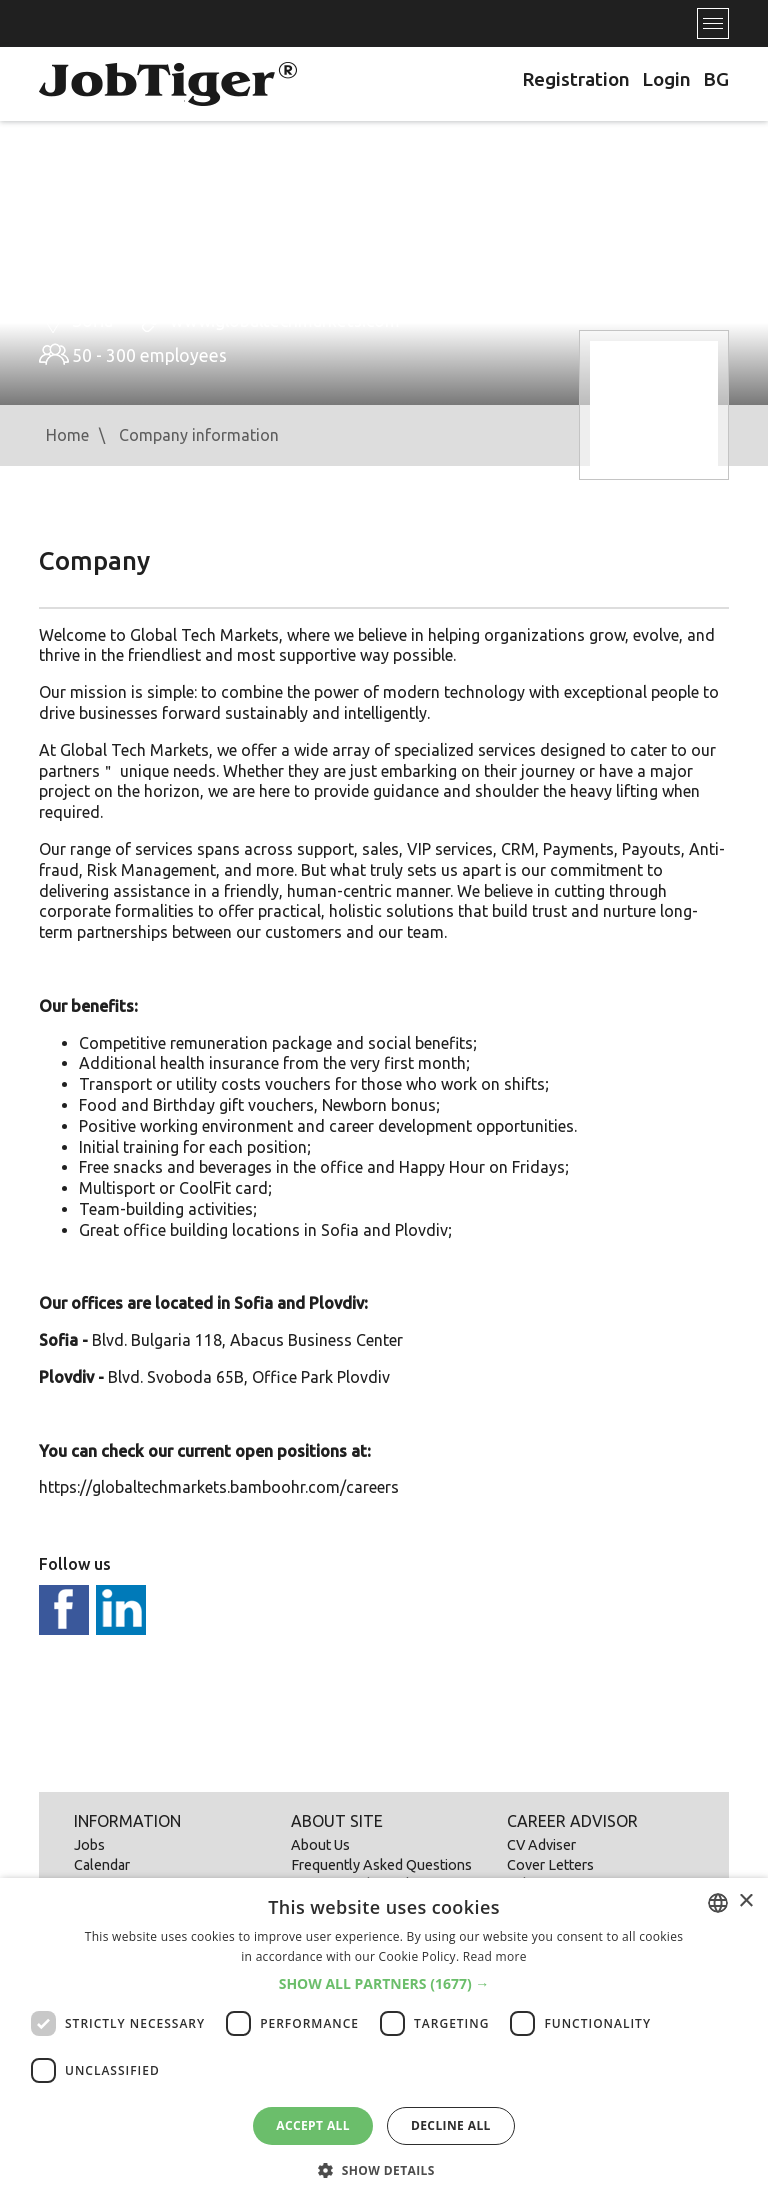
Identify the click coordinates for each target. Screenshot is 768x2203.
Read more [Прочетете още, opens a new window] (495, 1956)
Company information (199, 435)
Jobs (89, 1845)
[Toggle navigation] (713, 23)
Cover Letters (550, 1865)
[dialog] (384, 2040)
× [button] (745, 1901)
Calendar (102, 1865)
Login (666, 79)
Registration (576, 79)
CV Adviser (541, 1845)
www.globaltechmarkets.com (285, 320)
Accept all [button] (313, 2125)
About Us (320, 1845)
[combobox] (718, 1903)
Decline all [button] (451, 2125)
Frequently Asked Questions (381, 1865)
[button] (384, 1984)
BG (716, 79)
